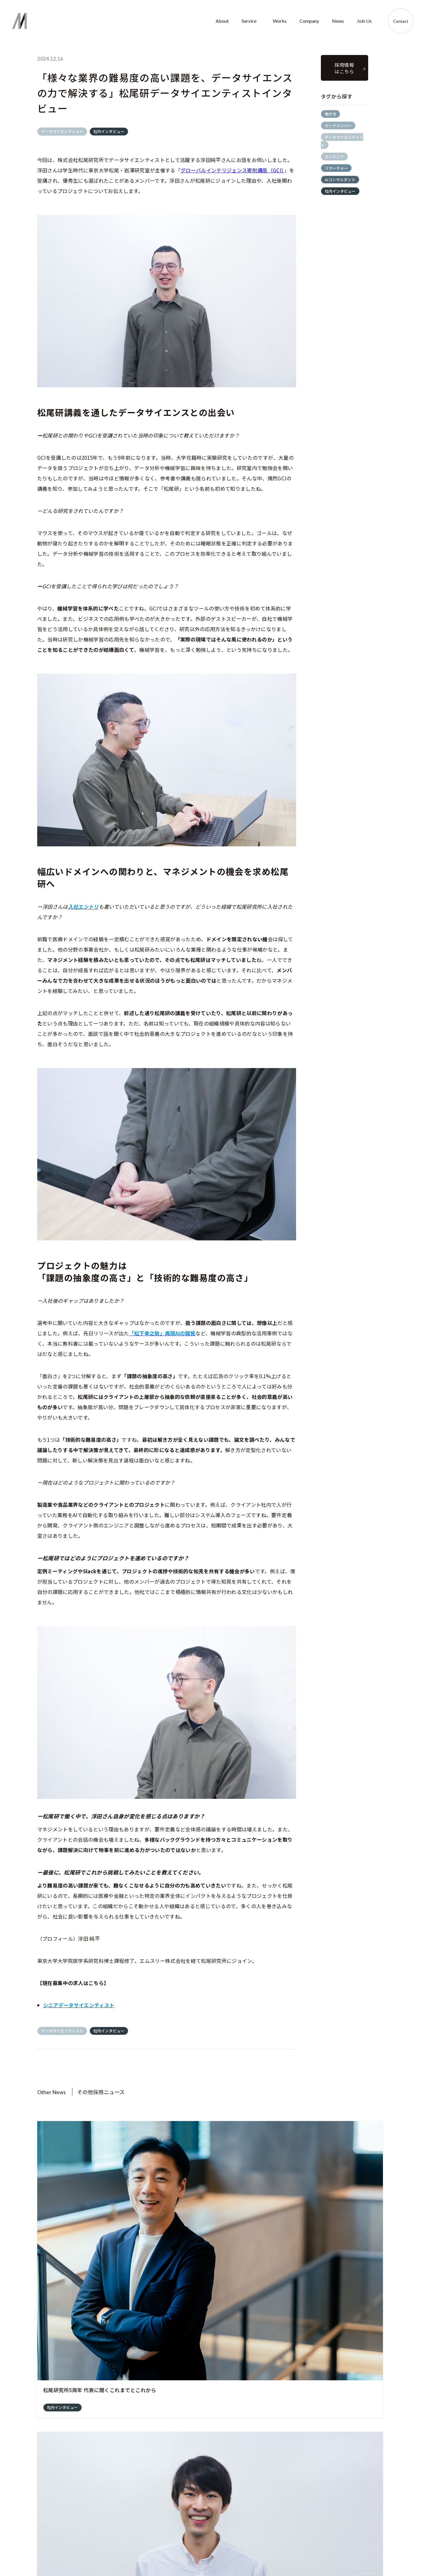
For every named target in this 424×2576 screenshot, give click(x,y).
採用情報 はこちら (344, 68)
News (338, 21)
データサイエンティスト (62, 131)
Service (249, 21)
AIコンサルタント (340, 179)
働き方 (330, 114)
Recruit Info (362, 2517)
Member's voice (365, 2530)
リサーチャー (336, 168)
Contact (400, 21)
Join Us (364, 21)
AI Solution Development (212, 2517)
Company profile (294, 2517)
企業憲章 (165, 2543)
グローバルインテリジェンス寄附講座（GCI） (232, 170)
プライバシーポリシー (397, 2555)
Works (280, 21)
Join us (359, 2501)
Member (287, 2530)
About (222, 21)
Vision (163, 2530)
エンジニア (334, 156)
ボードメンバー (338, 125)
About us (166, 2517)
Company (309, 21)
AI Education (201, 2530)
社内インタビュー (108, 131)
